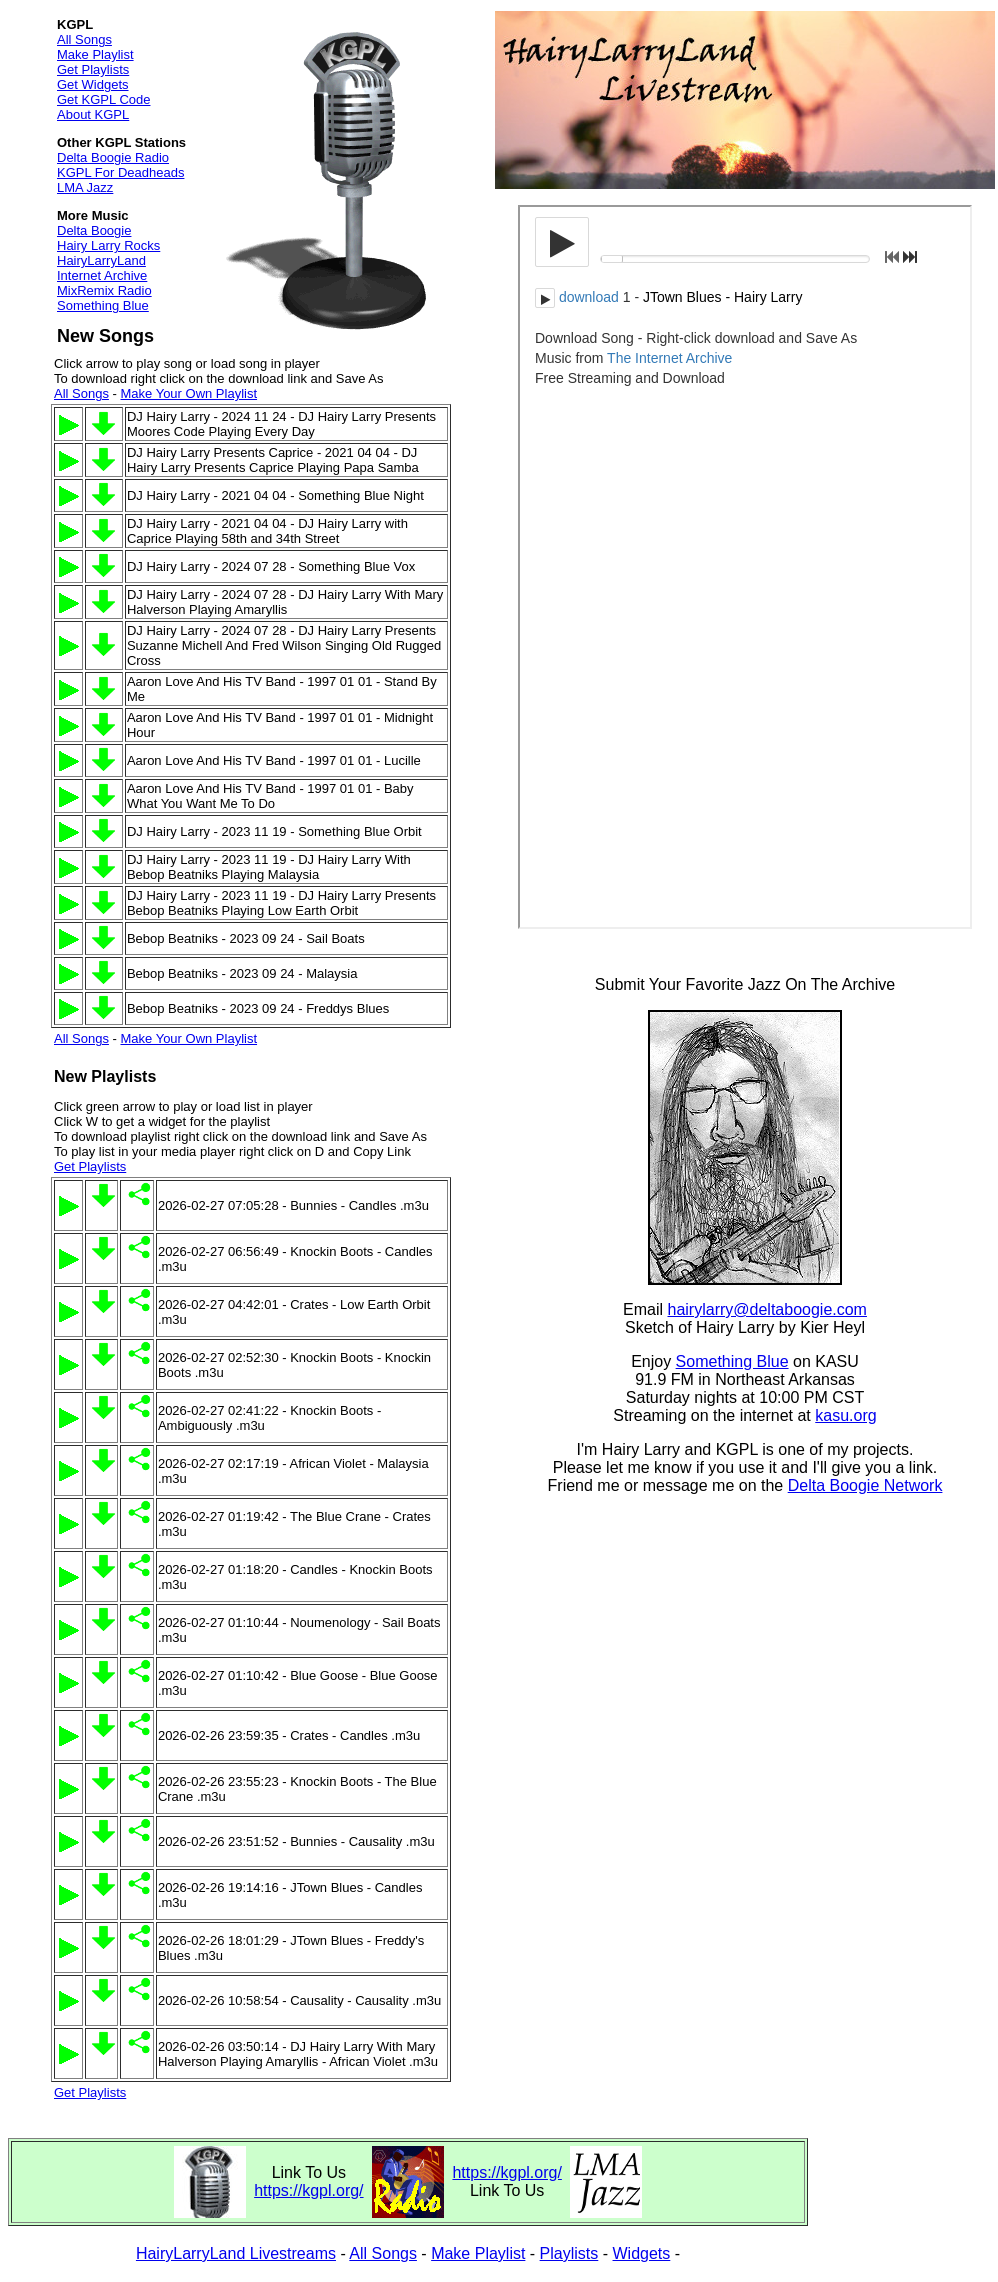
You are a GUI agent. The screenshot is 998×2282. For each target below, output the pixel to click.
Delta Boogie (94, 230)
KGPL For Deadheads (120, 172)
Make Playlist (95, 54)
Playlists (569, 2253)
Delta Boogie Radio (113, 157)
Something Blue (103, 305)
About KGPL (93, 114)
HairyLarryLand (101, 260)
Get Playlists (93, 69)
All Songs (84, 39)
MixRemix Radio (104, 290)
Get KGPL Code (103, 99)
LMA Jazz (85, 187)
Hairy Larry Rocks (108, 245)
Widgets (642, 2253)
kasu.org (845, 1415)
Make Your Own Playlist (188, 393)
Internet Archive (102, 275)
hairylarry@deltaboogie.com (767, 1309)
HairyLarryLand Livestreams (236, 2253)
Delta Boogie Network (865, 1485)
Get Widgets (93, 84)
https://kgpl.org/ (308, 2190)
